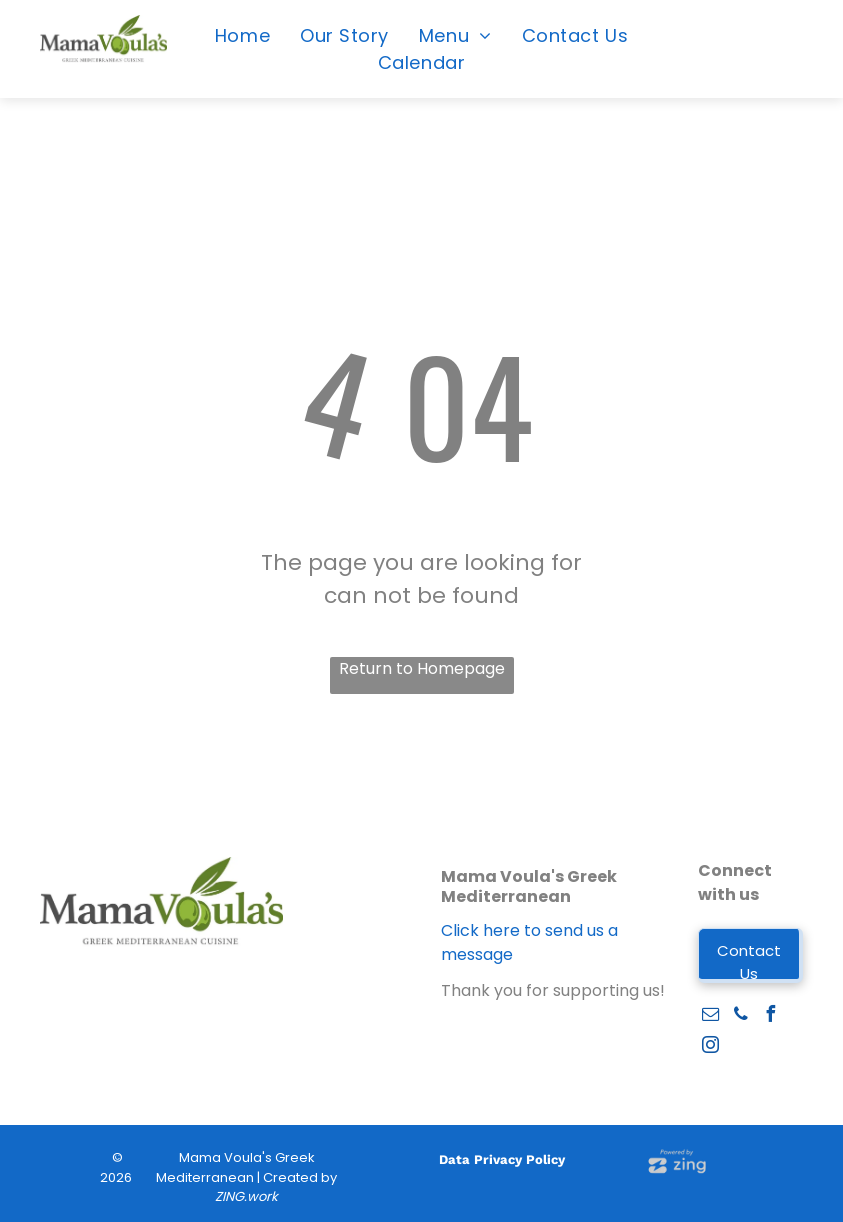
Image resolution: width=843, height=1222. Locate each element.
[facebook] (771, 1016)
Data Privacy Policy (502, 1159)
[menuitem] (242, 35)
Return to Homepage (422, 668)
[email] (711, 1016)
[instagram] (711, 1047)
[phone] (741, 1016)
